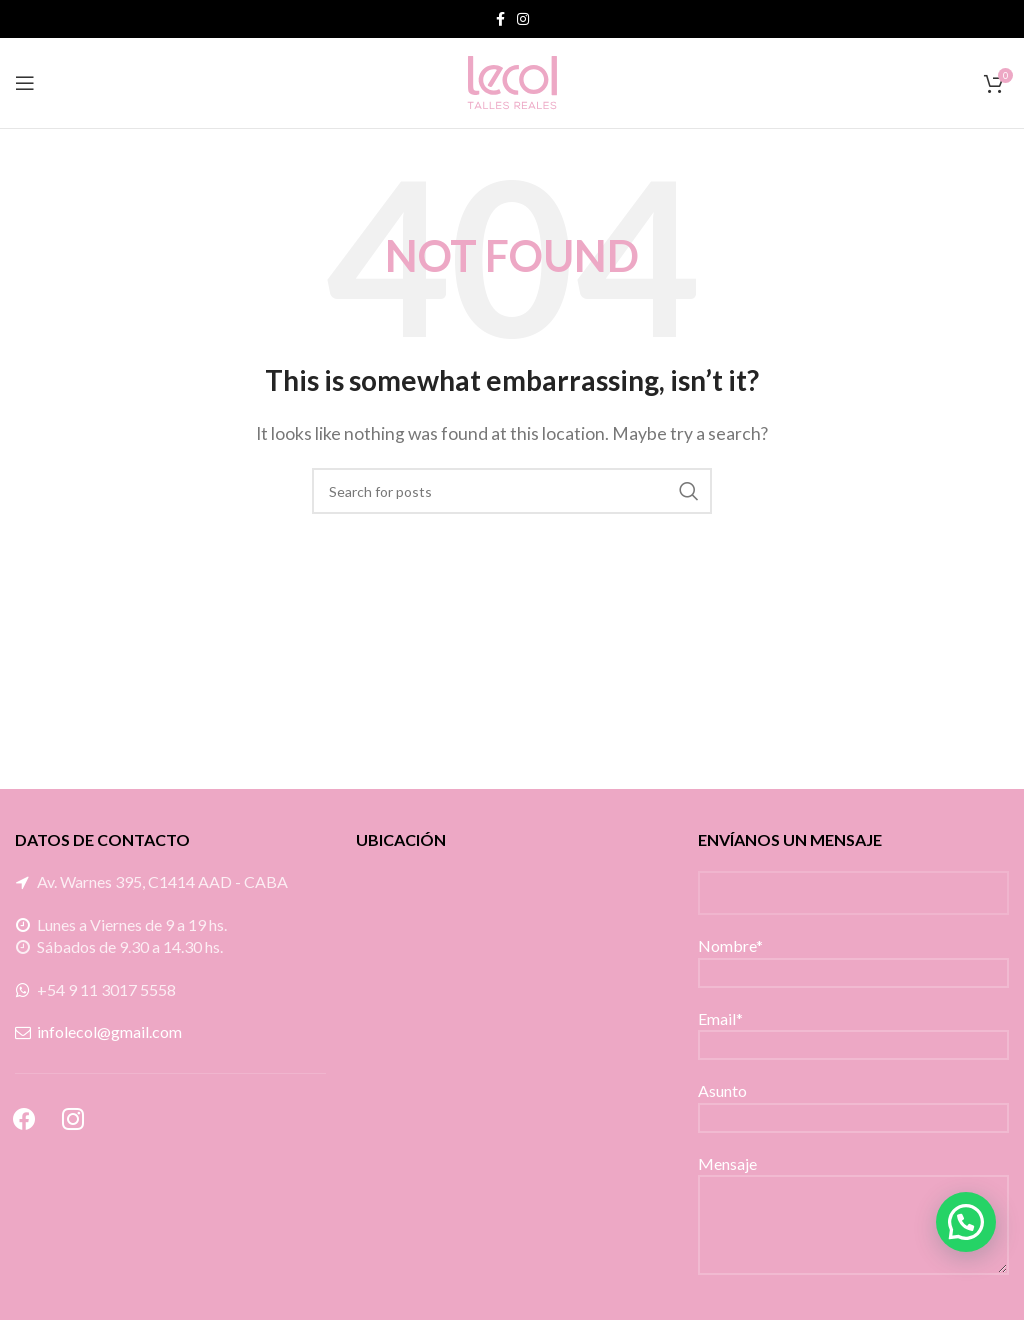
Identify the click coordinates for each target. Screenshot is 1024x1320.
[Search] (512, 491)
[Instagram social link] (523, 19)
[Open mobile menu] (25, 83)
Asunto (853, 1102)
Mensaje (853, 1193)
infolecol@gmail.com (109, 1031)
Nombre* (853, 957)
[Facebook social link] (500, 19)
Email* (853, 1030)
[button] (966, 1222)
